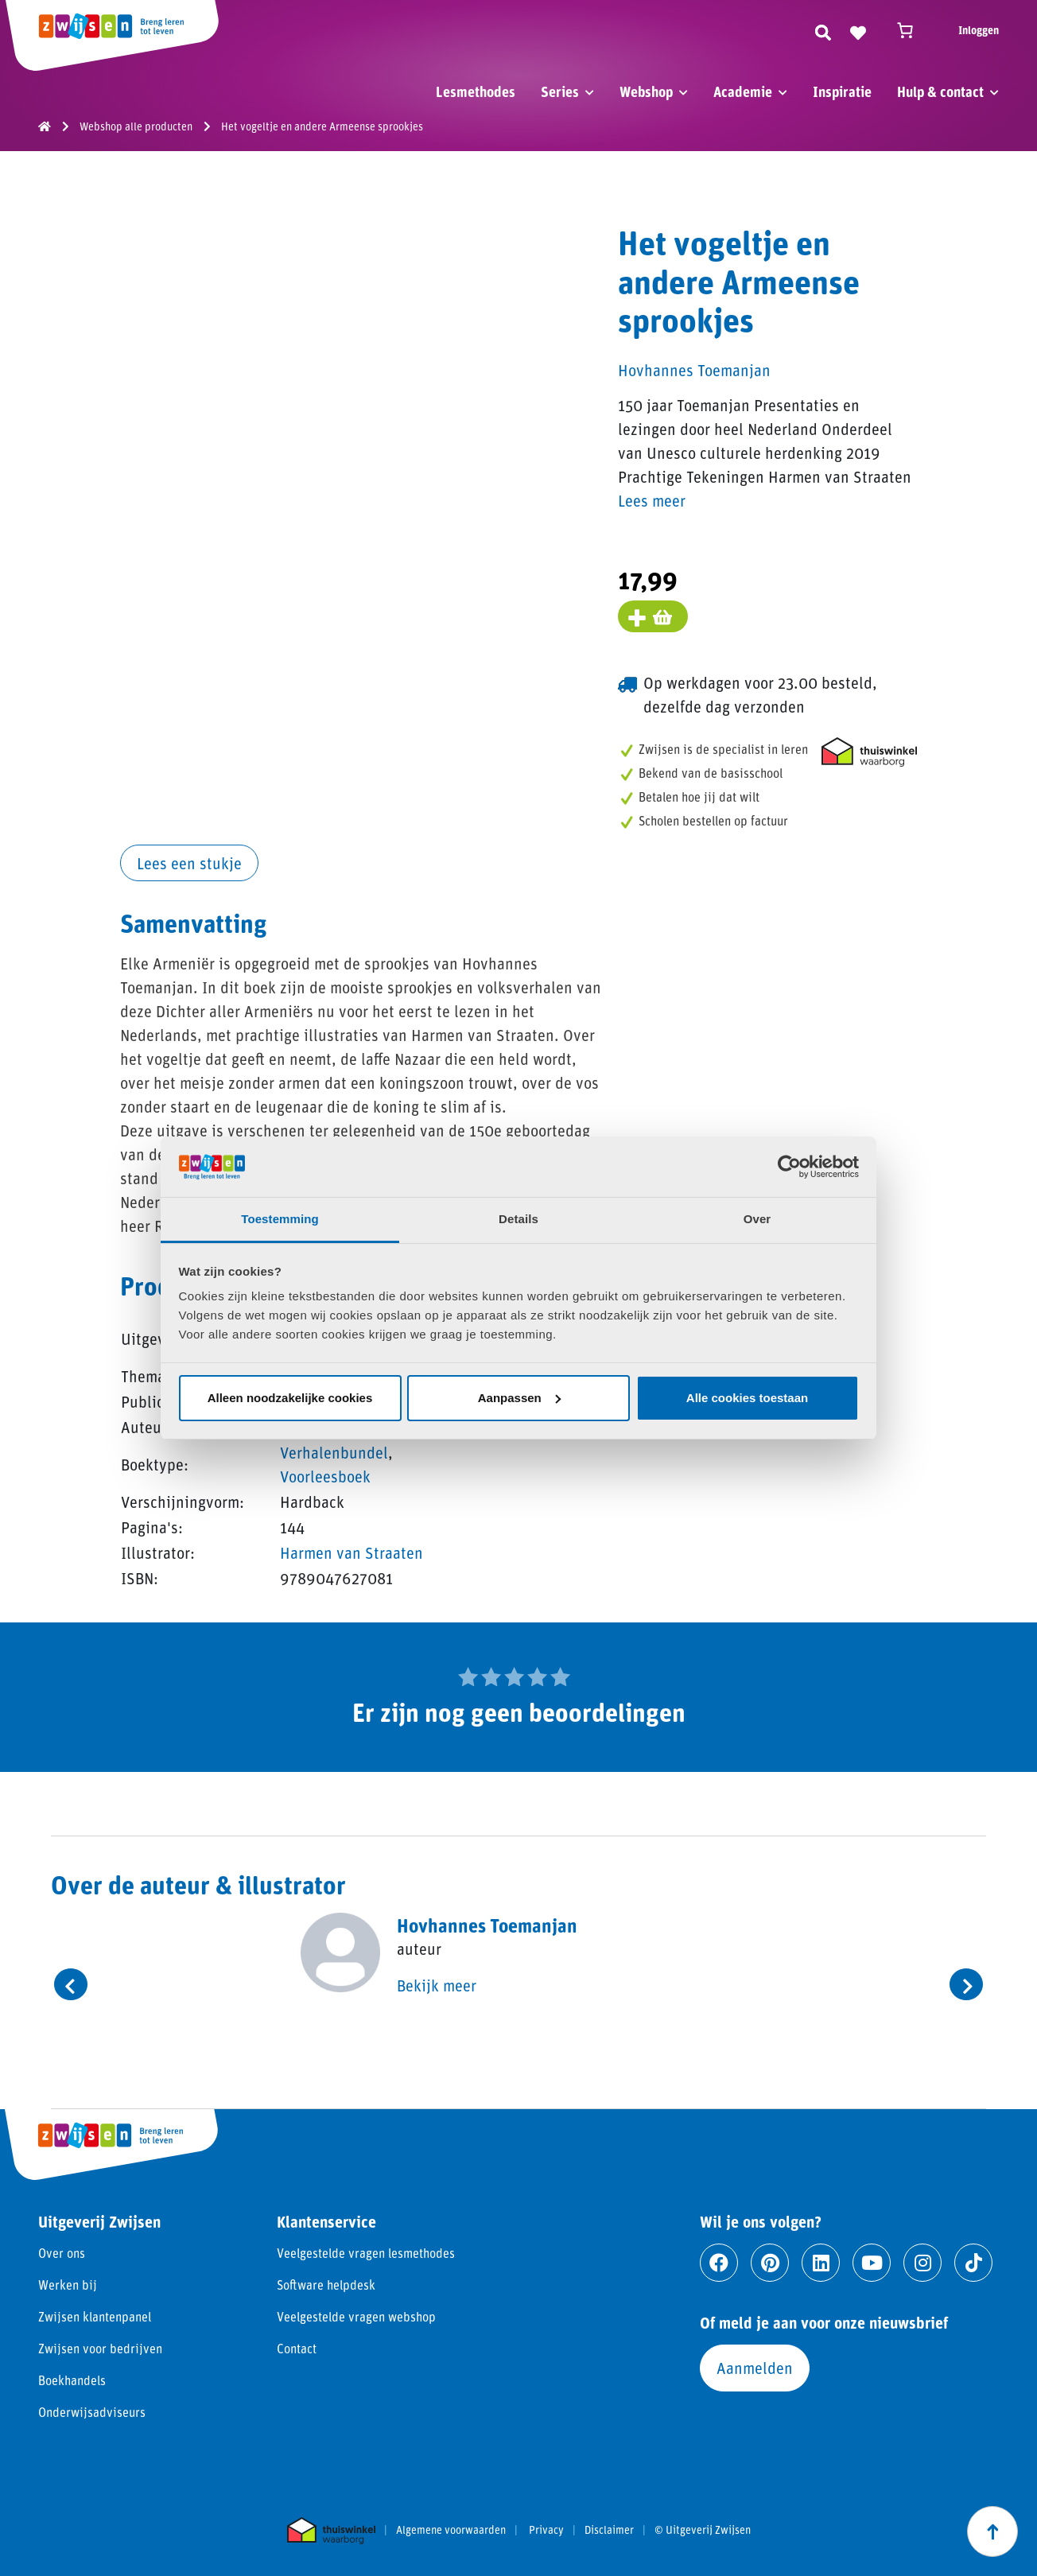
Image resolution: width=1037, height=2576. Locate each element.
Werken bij (67, 2284)
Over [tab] (757, 1219)
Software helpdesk (326, 2284)
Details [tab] (518, 1219)
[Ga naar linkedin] (821, 2263)
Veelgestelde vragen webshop (356, 2316)
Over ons (61, 2252)
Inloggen (978, 29)
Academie (742, 91)
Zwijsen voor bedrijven (100, 2348)
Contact (297, 2348)
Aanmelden (755, 2367)
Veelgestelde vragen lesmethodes (366, 2252)
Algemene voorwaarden (451, 2530)
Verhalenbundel (334, 1452)
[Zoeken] (823, 30)
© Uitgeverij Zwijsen (702, 2530)
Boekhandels (72, 2380)
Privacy (546, 2530)
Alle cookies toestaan (747, 1398)
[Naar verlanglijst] (858, 30)
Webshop (646, 91)
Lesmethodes (475, 91)
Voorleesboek (325, 1476)
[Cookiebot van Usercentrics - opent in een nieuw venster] (789, 1167)
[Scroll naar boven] (992, 2531)
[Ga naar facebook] (719, 2263)
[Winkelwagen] (912, 30)
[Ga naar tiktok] (973, 2263)
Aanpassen (519, 1398)
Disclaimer (609, 2530)
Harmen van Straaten (351, 1552)
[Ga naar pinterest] (770, 2263)
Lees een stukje (189, 863)
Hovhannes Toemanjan (694, 369)
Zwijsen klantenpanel (94, 2316)
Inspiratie (842, 91)
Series (560, 91)
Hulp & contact (940, 91)
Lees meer (652, 500)
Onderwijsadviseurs (92, 2411)
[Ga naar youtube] (872, 2263)
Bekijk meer (436, 1985)
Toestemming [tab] (280, 1219)
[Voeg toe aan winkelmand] (653, 616)
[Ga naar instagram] (922, 2263)
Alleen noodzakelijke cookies (290, 1398)
